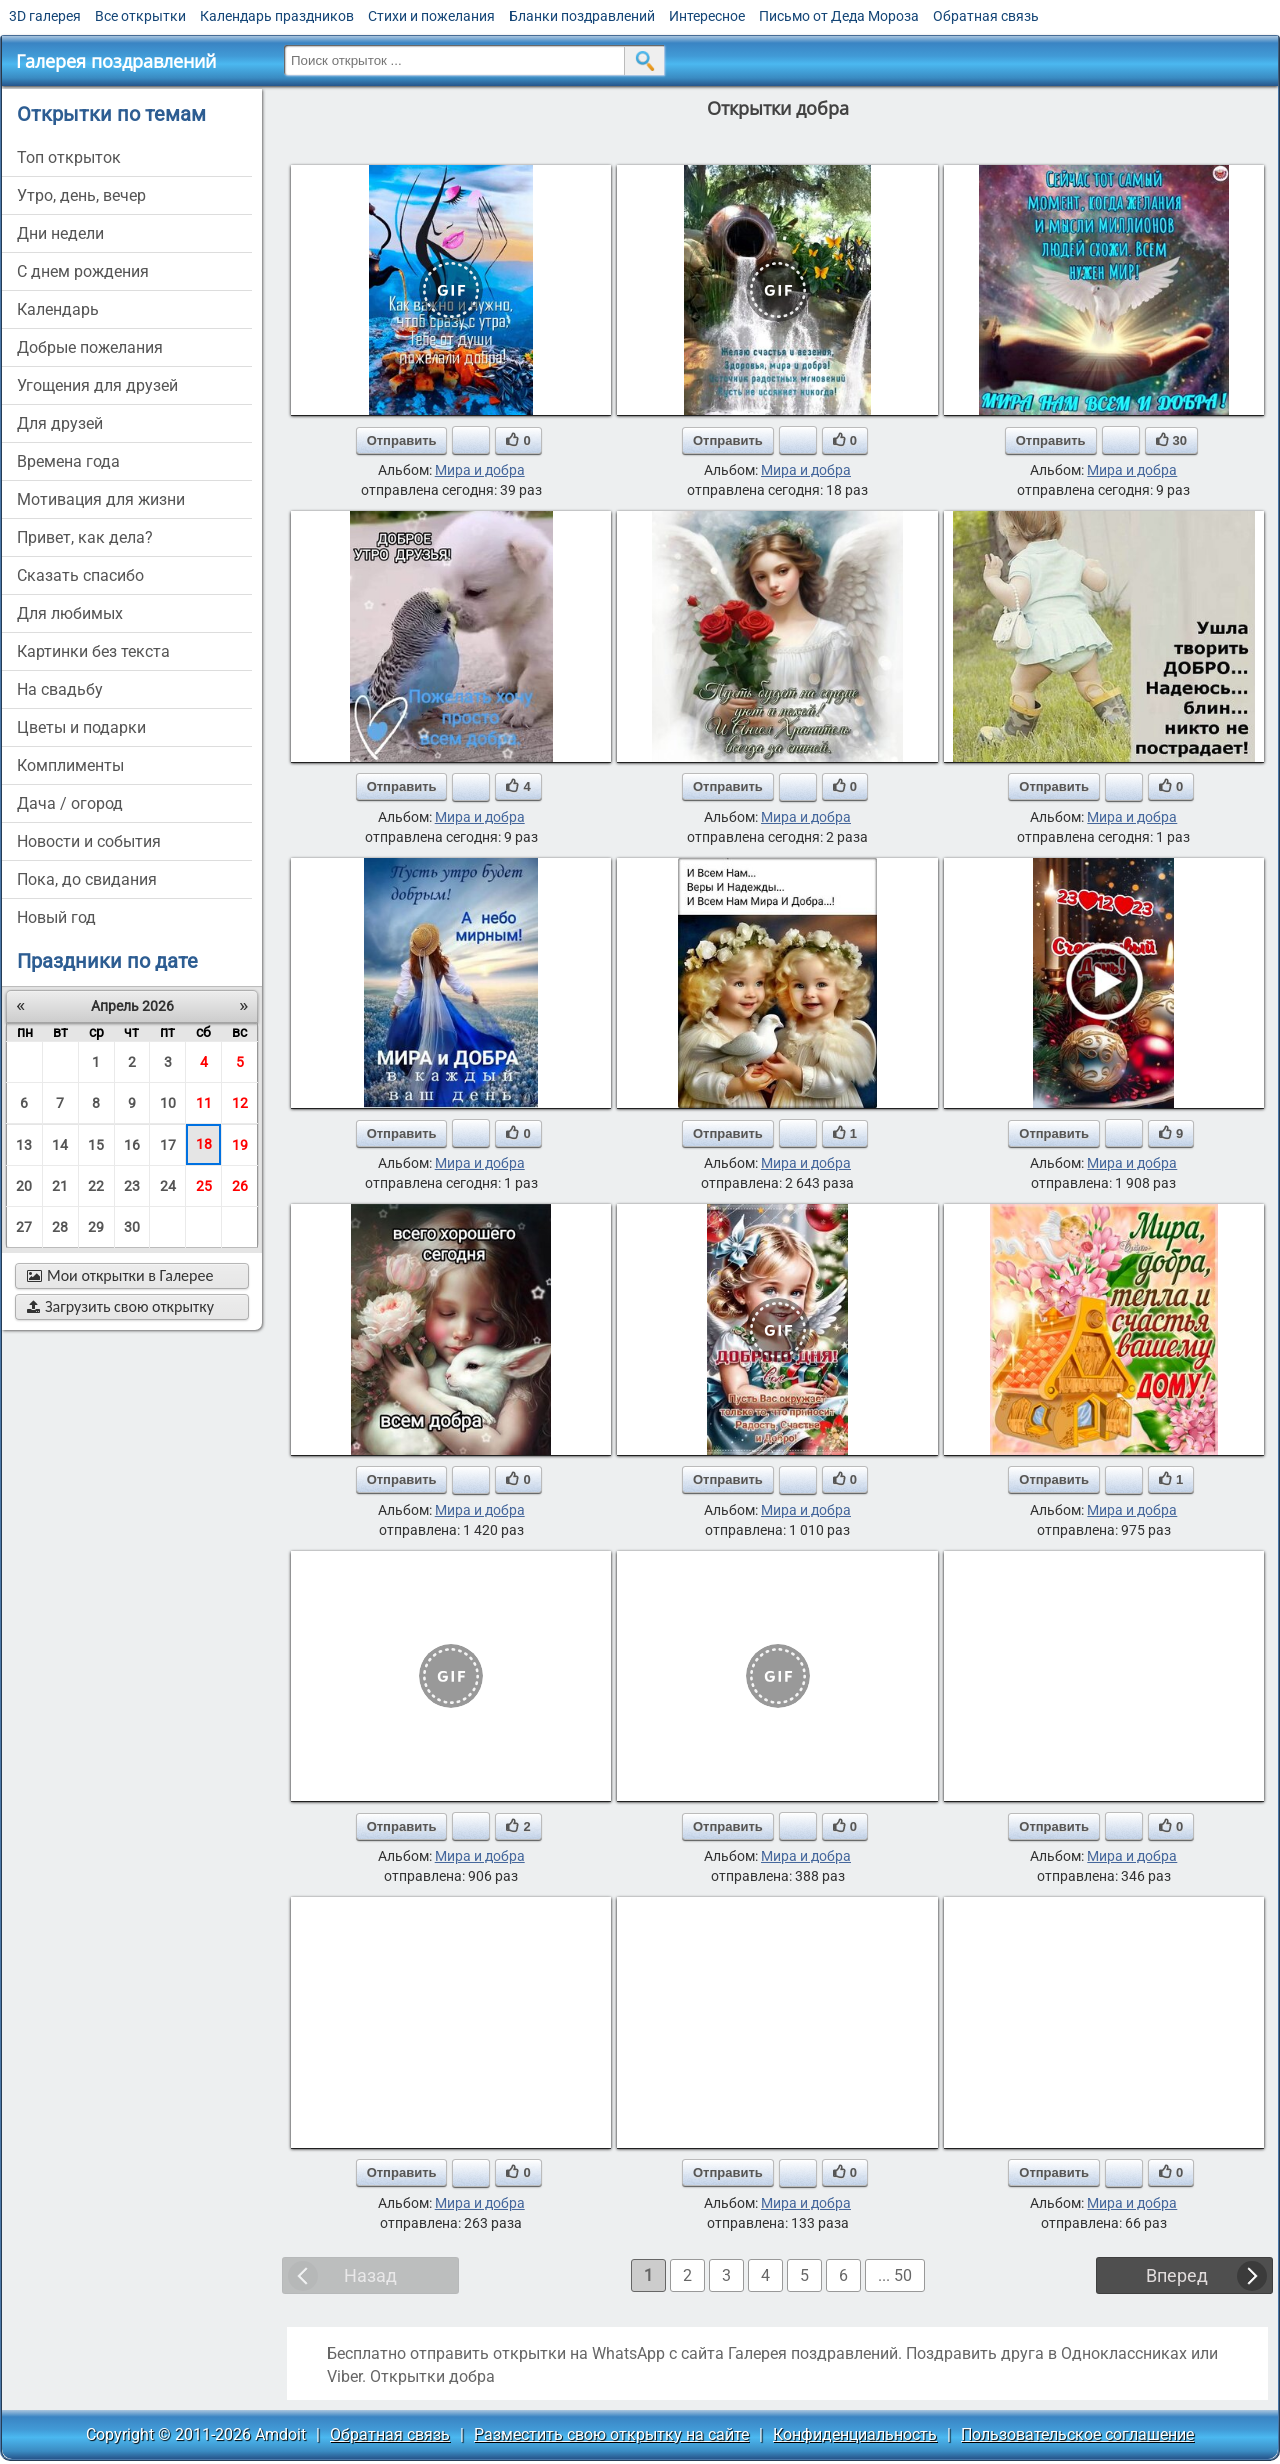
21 (60, 1186)
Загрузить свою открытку (120, 1306)
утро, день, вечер (81, 195)
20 (24, 1186)
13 (24, 1145)
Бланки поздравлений (582, 16)
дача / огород (70, 803)
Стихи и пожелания (431, 16)
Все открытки (140, 16)
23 (132, 1186)
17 (168, 1145)
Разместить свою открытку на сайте (611, 2434)
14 (60, 1145)
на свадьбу (60, 689)
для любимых (70, 613)
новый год (56, 917)
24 (168, 1186)
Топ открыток (69, 157)
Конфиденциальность (855, 2434)
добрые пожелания (90, 347)
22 (96, 1186)
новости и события (89, 841)
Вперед (1177, 2275)
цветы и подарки (81, 727)
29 (96, 1227)
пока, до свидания (87, 879)
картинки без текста (93, 651)
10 (168, 1103)
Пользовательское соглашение (1077, 2434)
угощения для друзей (97, 385)
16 (132, 1145)
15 (96, 1145)
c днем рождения (83, 271)
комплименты (70, 765)
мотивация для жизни (101, 499)
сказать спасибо (80, 575)
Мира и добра (480, 470)
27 (24, 1227)
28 (60, 1227)
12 (240, 1103)
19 (240, 1145)
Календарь (58, 309)
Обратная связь (986, 16)
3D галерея (45, 16)
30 (132, 1227)
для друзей (60, 423)
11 (204, 1103)
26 (240, 1186)
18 (204, 1144)
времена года (68, 461)
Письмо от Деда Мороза (839, 16)
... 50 (895, 2275)
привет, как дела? (85, 537)
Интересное (707, 16)
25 (204, 1186)
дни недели (60, 233)
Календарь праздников (277, 16)
